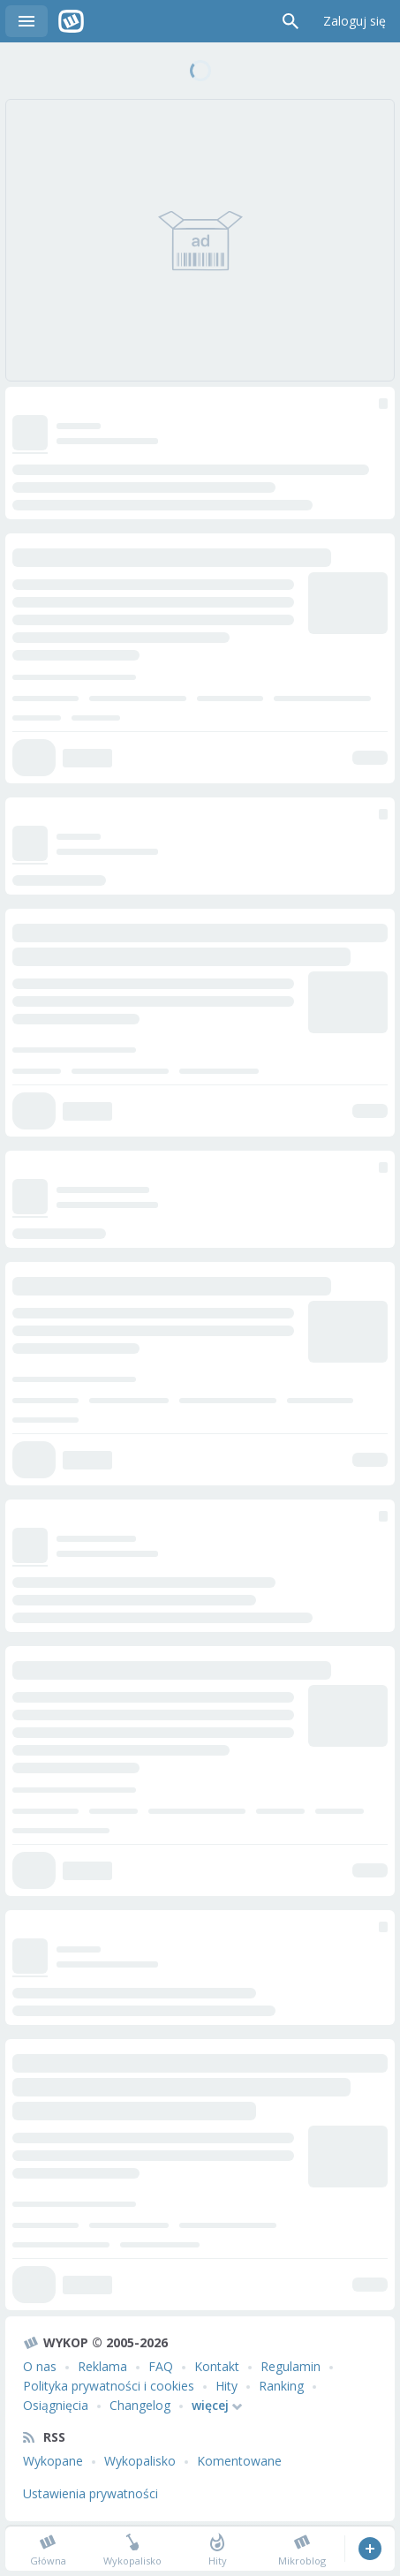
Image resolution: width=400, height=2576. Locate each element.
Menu (26, 21)
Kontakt (216, 2366)
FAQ (160, 2366)
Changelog (139, 2405)
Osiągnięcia (55, 2405)
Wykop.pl (71, 21)
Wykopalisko (140, 2460)
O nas (40, 2366)
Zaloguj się (354, 20)
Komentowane (239, 2460)
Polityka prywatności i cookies (108, 2385)
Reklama (102, 2366)
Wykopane (53, 2460)
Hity (226, 2385)
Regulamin (290, 2366)
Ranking (281, 2385)
